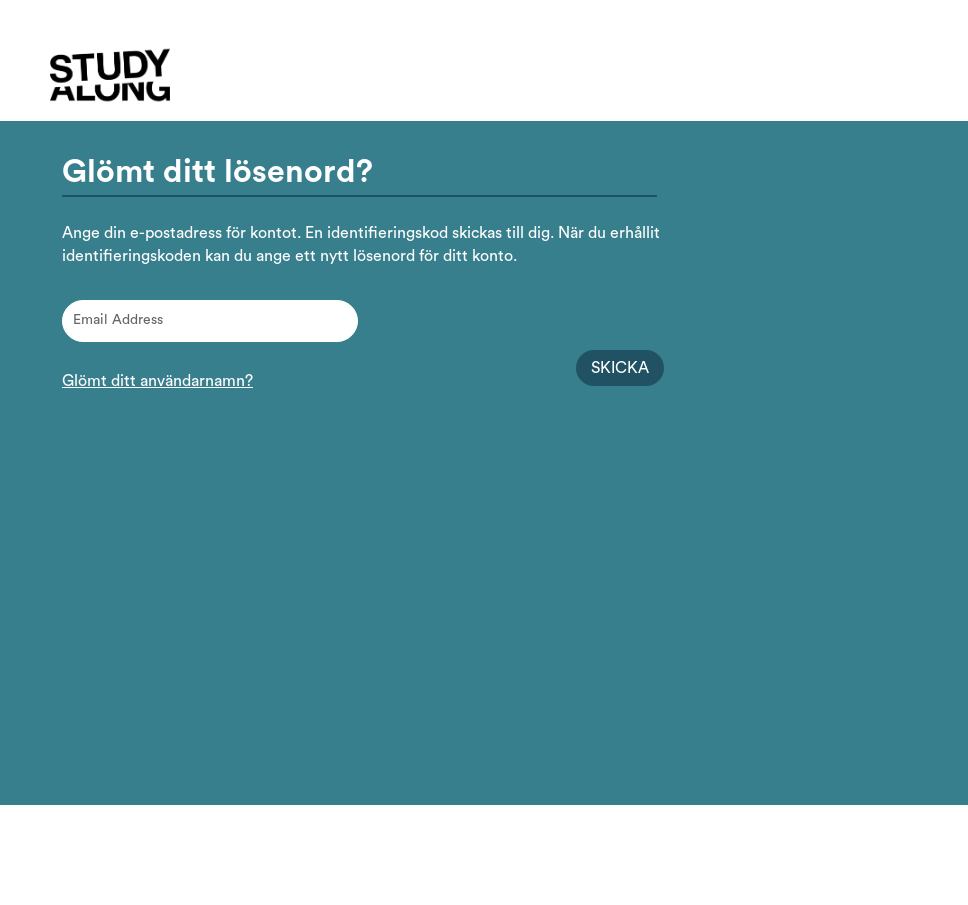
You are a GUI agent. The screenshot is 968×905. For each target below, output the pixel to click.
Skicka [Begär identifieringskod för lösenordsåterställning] (620, 368)
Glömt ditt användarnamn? (157, 381)
